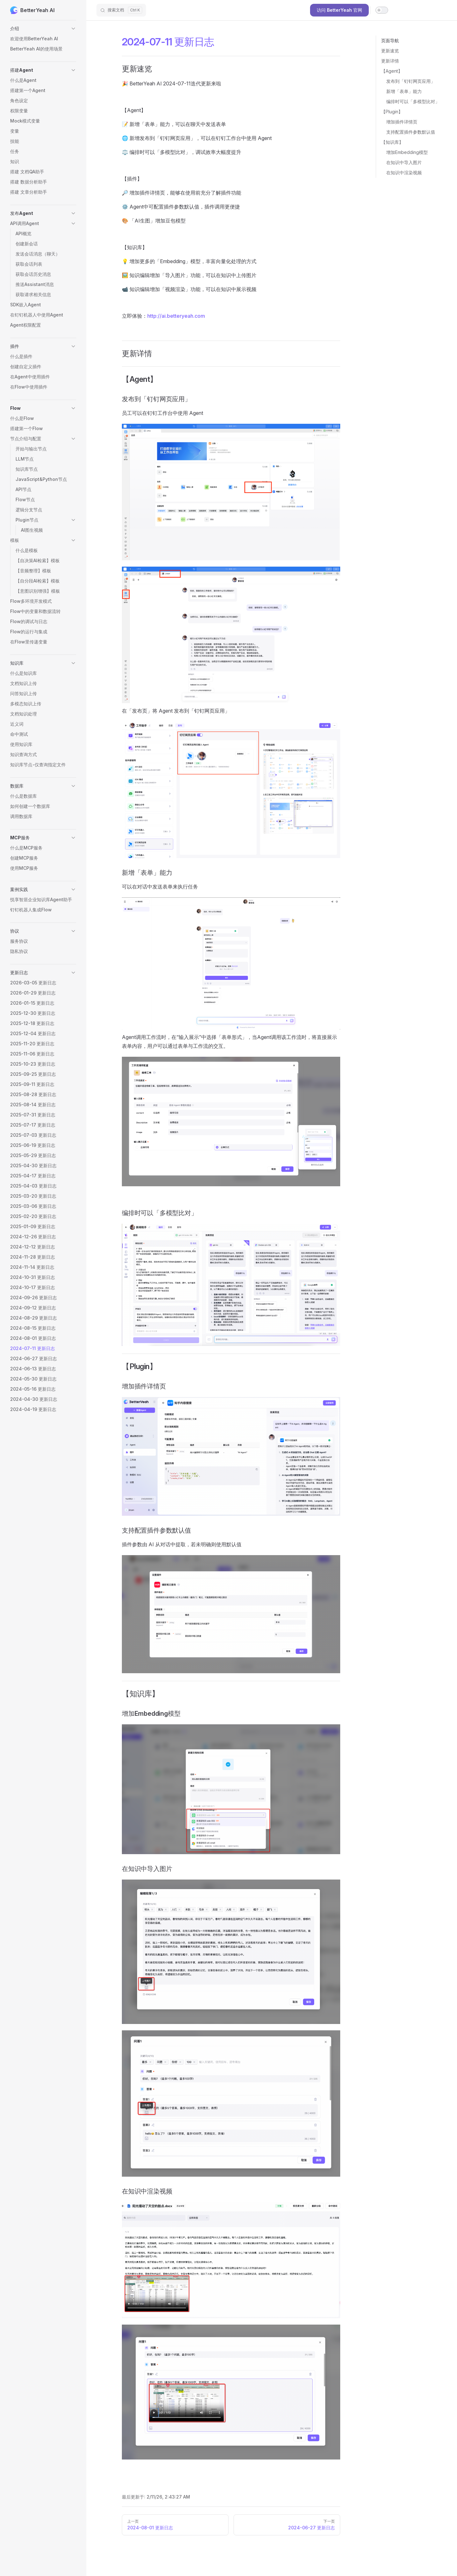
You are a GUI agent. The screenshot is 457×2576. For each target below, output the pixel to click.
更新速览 (390, 50)
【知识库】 (392, 142)
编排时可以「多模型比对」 (413, 101)
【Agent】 (391, 71)
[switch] (381, 10)
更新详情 (390, 60)
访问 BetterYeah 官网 (339, 10)
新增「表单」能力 (404, 91)
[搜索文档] (121, 10)
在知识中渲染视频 (404, 172)
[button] (43, 28)
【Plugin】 (392, 111)
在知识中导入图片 (404, 162)
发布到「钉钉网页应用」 (410, 81)
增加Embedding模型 (407, 152)
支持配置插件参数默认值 (410, 132)
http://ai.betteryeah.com (176, 316)
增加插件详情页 (401, 121)
